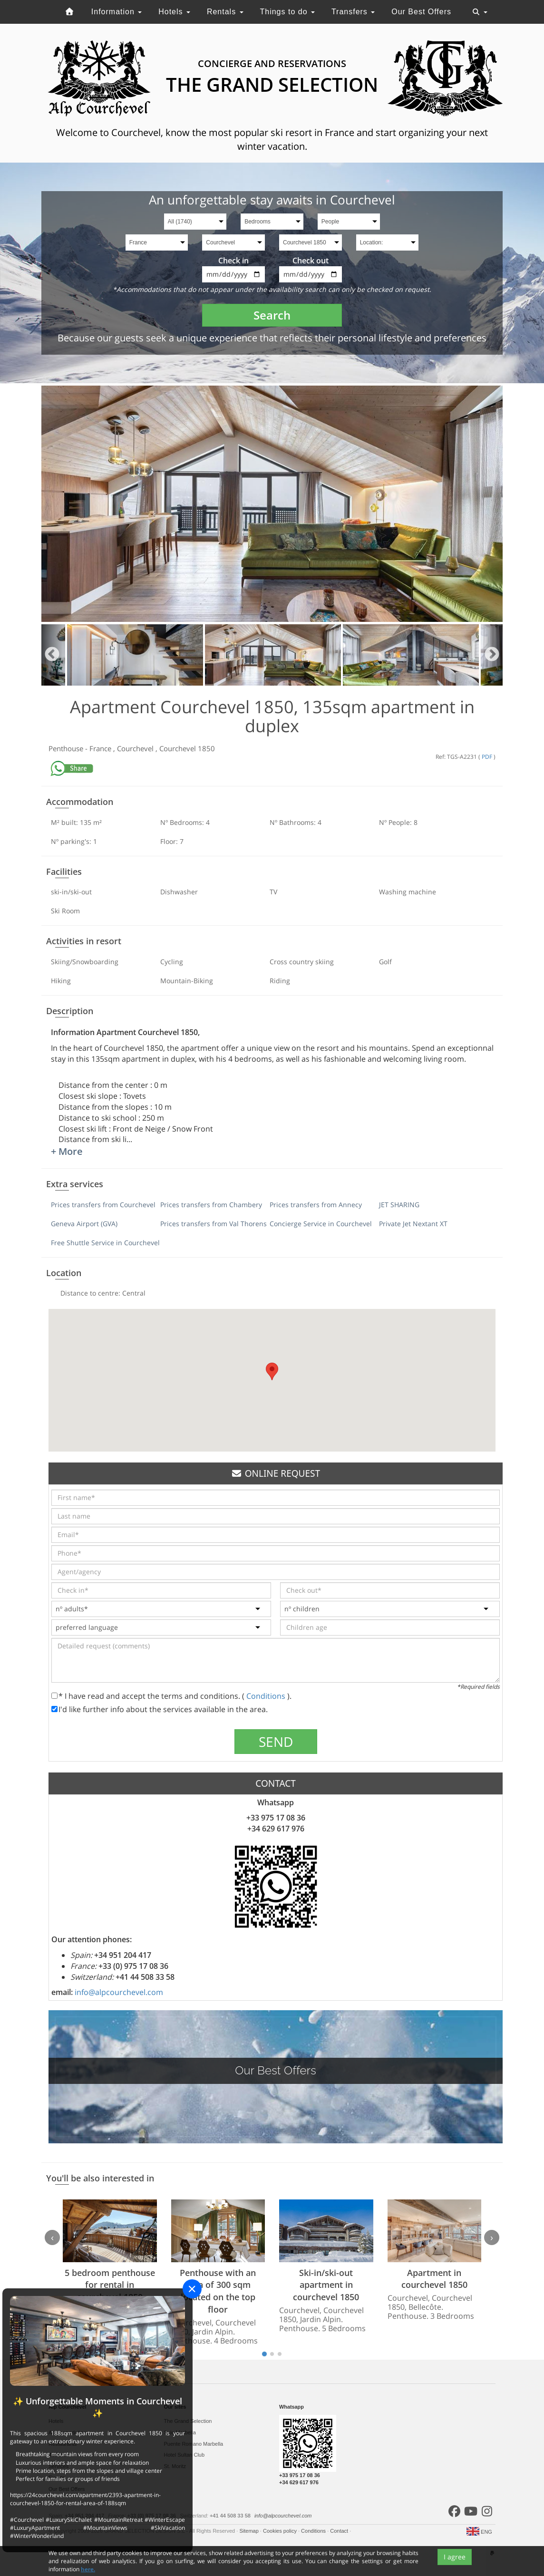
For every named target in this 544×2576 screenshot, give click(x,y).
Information (116, 12)
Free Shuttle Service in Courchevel (105, 1242)
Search (272, 315)
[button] (272, 1371)
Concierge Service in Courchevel (321, 1223)
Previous (52, 655)
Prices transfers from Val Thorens (213, 1223)
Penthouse (67, 748)
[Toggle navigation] (480, 12)
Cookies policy (280, 2531)
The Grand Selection (188, 2421)
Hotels (174, 12)
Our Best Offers (421, 12)
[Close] (192, 2288)
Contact (340, 2531)
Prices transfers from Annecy (316, 1204)
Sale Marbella (180, 2432)
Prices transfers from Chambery (211, 1204)
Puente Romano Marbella (193, 2444)
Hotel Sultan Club (184, 2455)
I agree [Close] (455, 2566)
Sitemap (249, 2531)
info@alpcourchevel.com (119, 1992)
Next (492, 655)
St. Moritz (175, 2466)
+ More (67, 1151)
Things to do (287, 12)
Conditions (266, 1696)
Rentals (225, 12)
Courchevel (136, 748)
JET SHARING (399, 1204)
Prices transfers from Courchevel (103, 1204)
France (101, 748)
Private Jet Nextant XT (413, 1223)
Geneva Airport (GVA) (84, 1223)
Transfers (353, 12)
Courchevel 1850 (187, 748)
